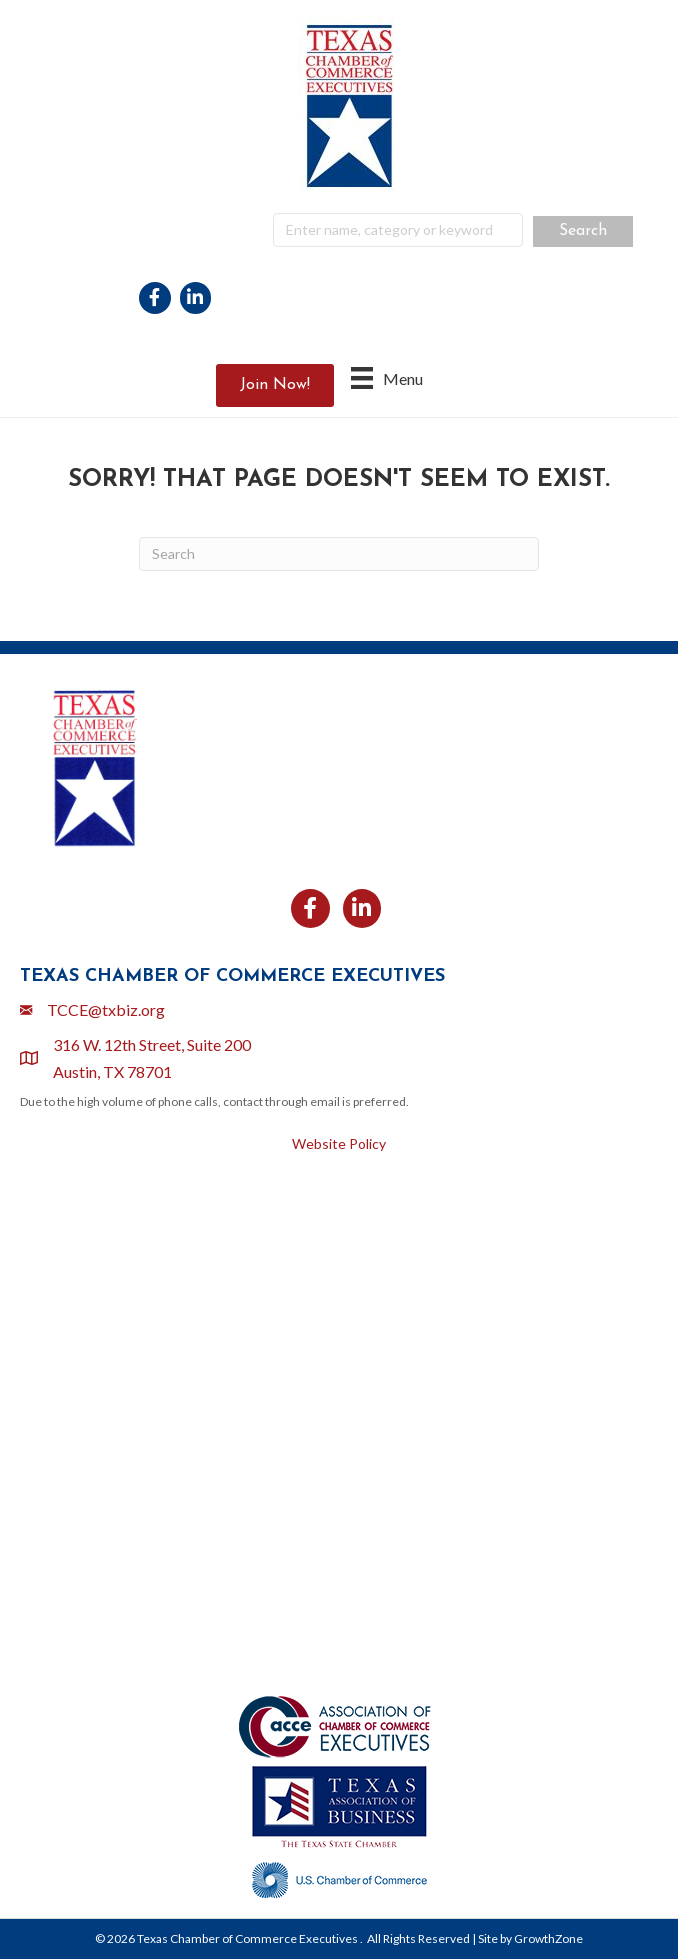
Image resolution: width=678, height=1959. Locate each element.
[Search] (339, 554)
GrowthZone (548, 1938)
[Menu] (387, 377)
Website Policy (339, 1143)
